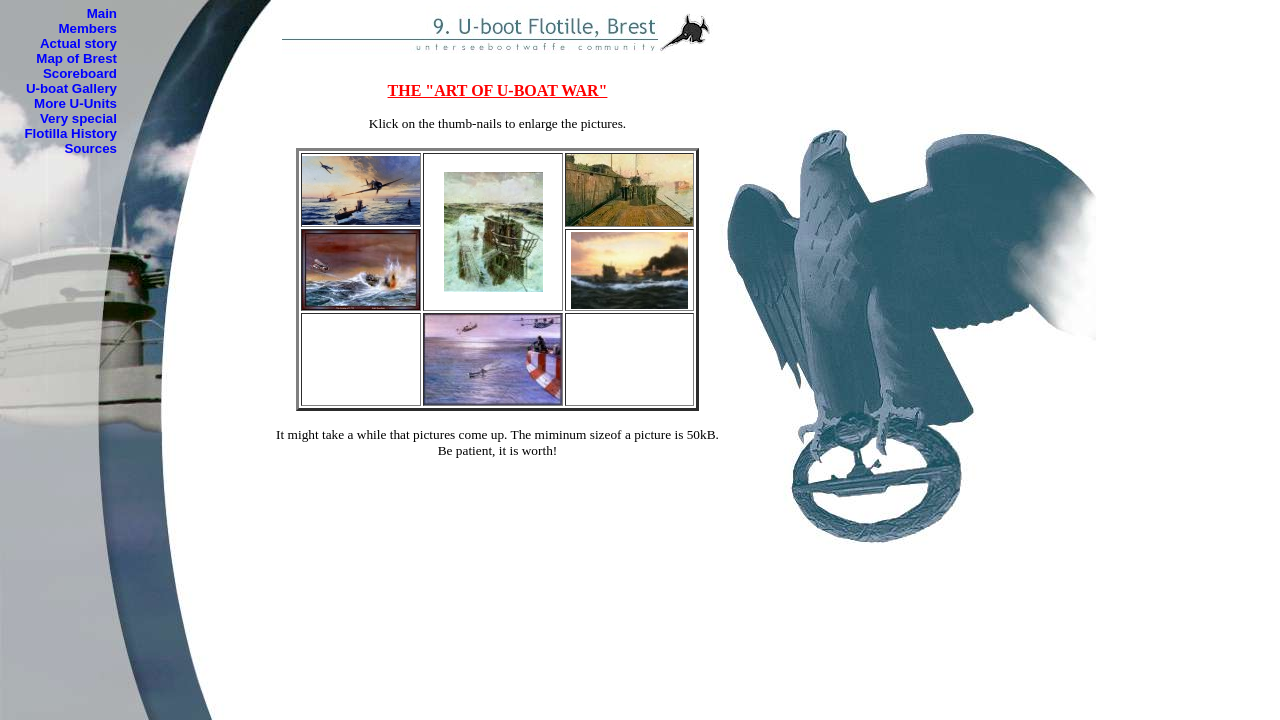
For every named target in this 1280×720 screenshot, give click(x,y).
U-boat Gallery (71, 88)
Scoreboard (80, 73)
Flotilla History (70, 133)
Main (102, 13)
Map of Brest (76, 58)
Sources (90, 148)
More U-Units (75, 103)
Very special (78, 118)
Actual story (78, 43)
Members (87, 28)
